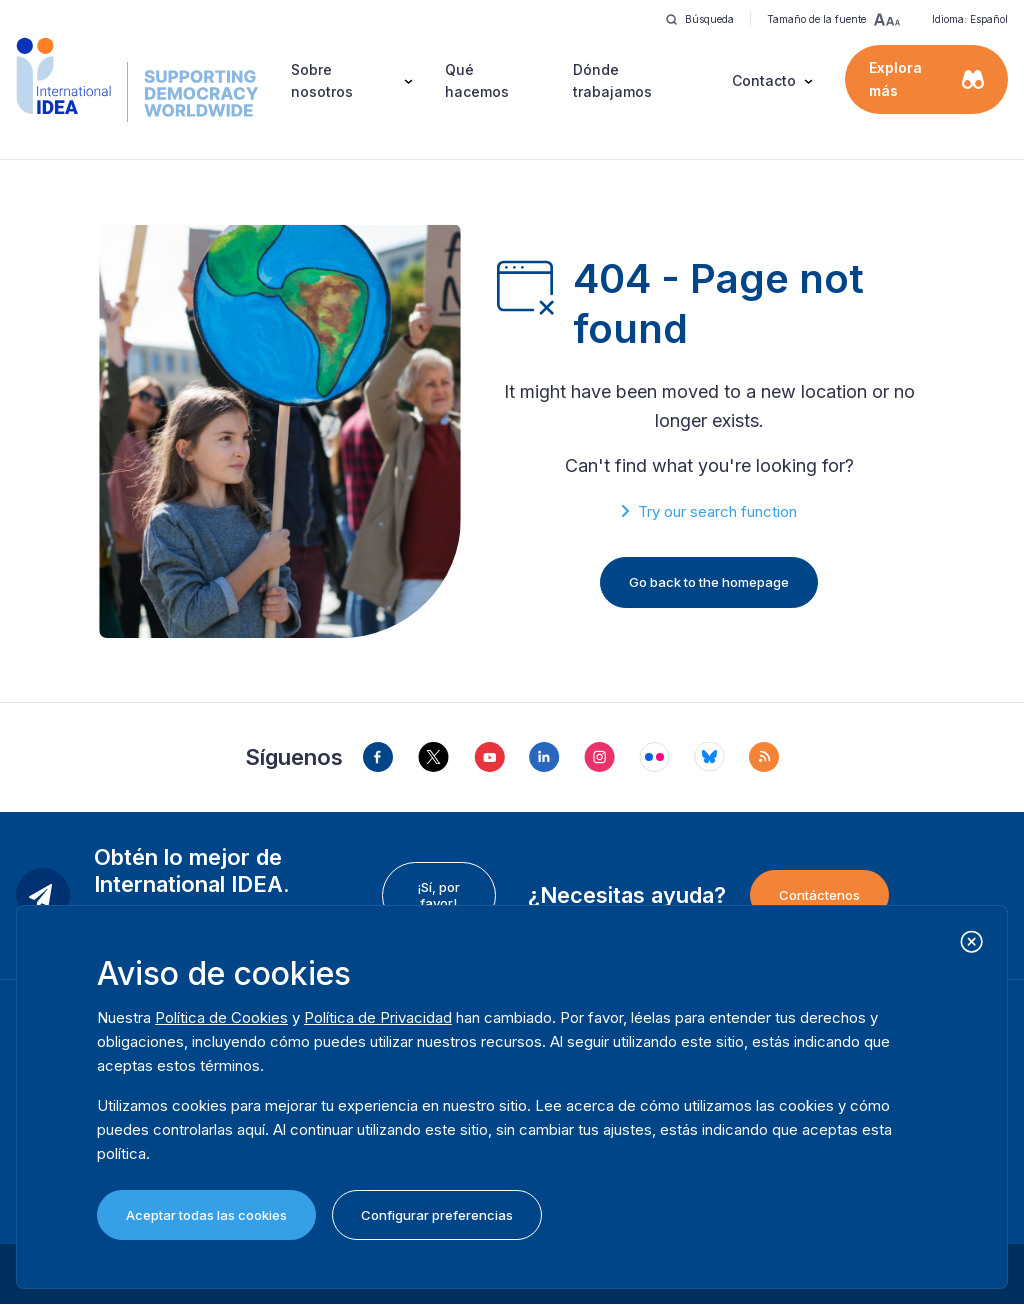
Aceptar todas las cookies (206, 1215)
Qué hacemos (477, 80)
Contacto (764, 80)
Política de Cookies (221, 1017)
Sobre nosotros (322, 80)
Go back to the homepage (709, 582)
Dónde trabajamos (612, 80)
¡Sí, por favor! (438, 895)
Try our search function (717, 511)
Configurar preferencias (437, 1215)
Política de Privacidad (378, 1017)
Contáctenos (819, 895)
